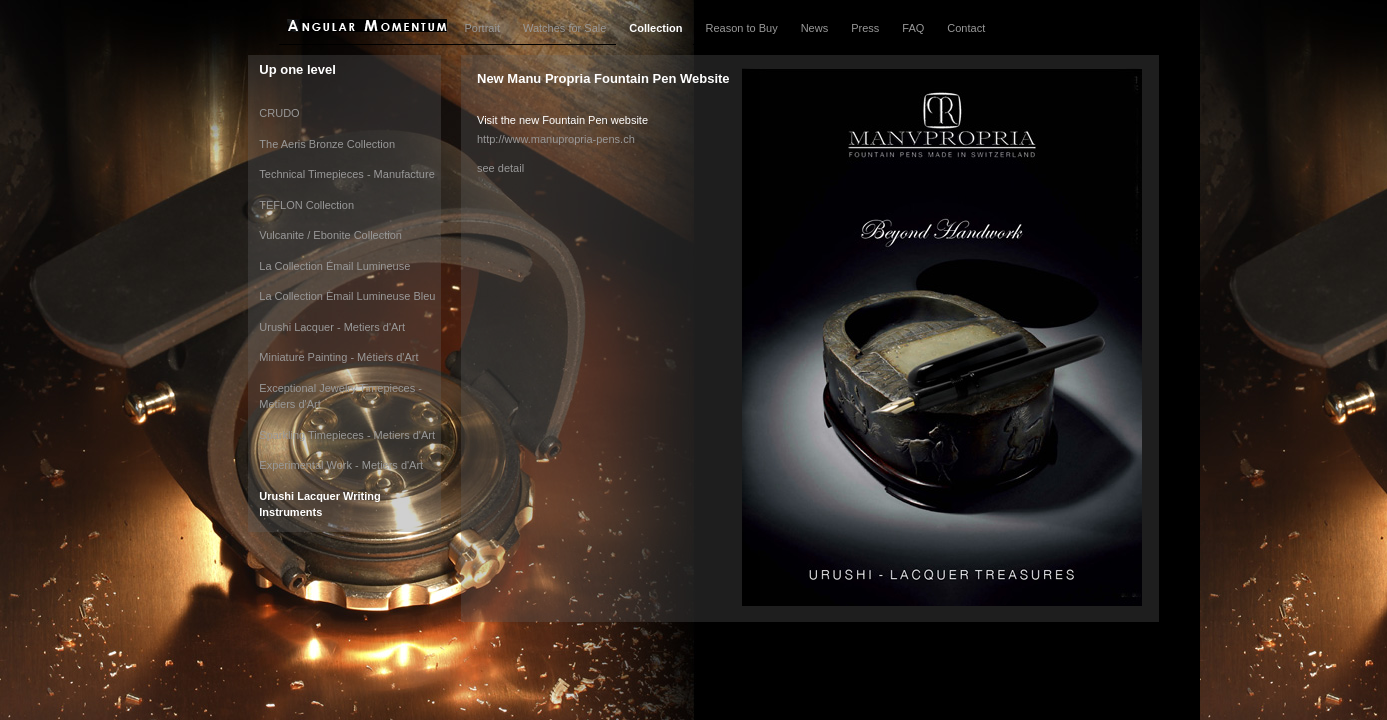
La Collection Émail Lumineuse (334, 266)
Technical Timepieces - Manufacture (346, 174)
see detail (500, 168)
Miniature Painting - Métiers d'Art (338, 357)
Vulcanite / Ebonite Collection (330, 235)
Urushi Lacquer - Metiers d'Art (332, 327)
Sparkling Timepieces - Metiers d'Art (347, 435)
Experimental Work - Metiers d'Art (341, 465)
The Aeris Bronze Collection (327, 144)
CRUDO (279, 113)
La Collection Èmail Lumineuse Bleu (347, 296)
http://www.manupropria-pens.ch (556, 139)
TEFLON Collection (306, 205)
